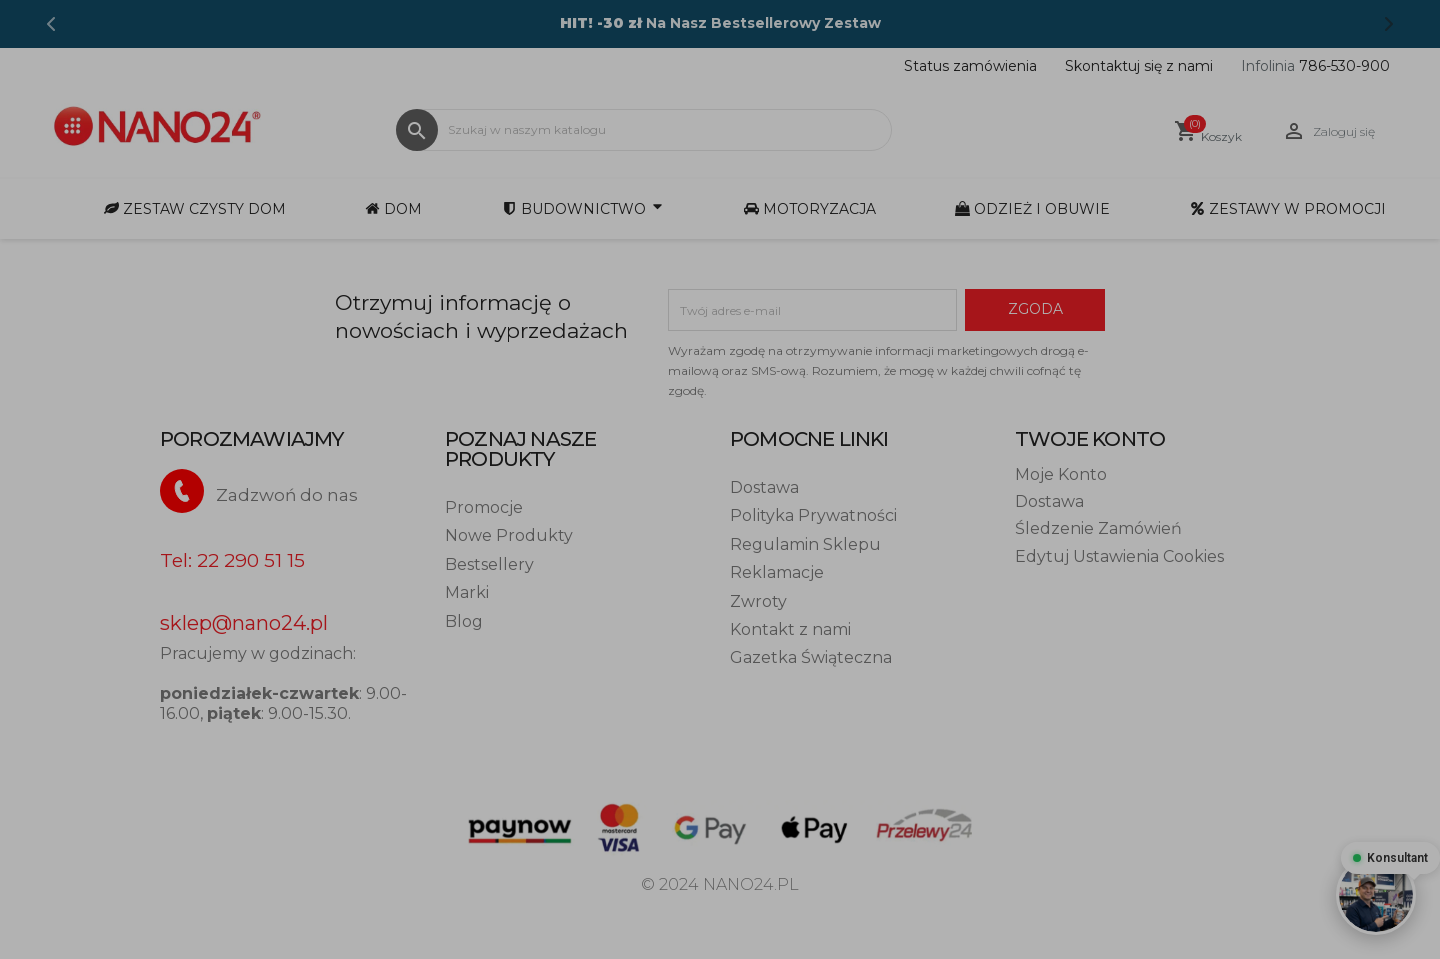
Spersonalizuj (947, 479)
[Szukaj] (644, 130)
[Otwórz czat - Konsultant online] (1376, 895)
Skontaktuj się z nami (1139, 66)
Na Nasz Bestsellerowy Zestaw (720, 23)
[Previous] (51, 24)
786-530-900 (1315, 66)
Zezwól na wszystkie (1127, 479)
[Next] (1389, 24)
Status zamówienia (970, 66)
